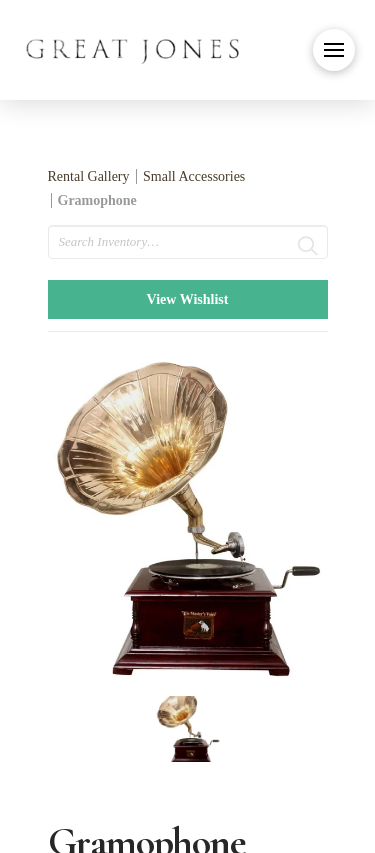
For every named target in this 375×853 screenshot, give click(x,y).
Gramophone (97, 200)
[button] (334, 50)
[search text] (188, 242)
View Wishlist (188, 299)
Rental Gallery (89, 176)
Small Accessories (194, 176)
